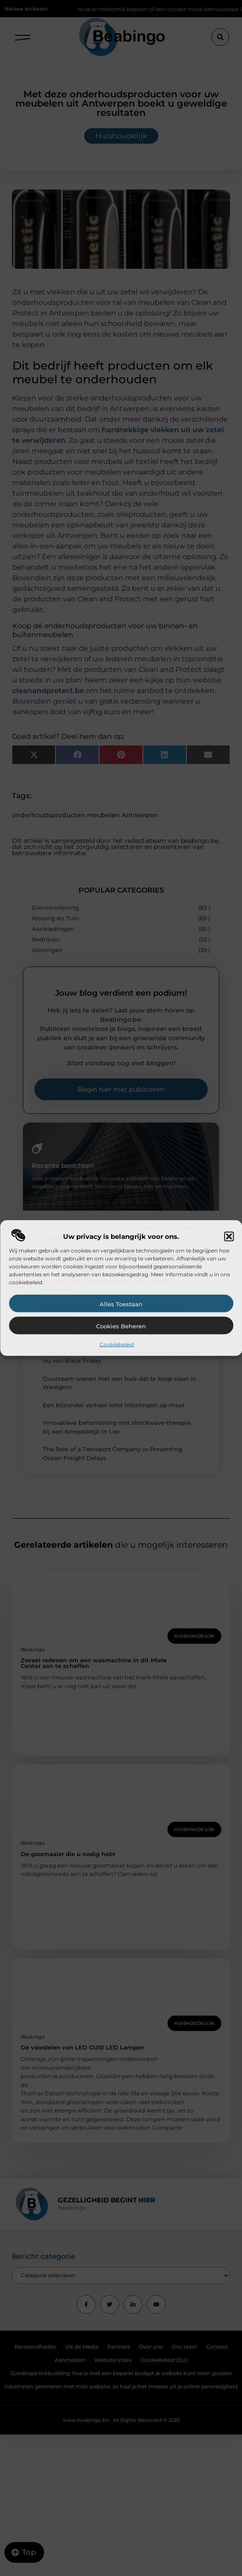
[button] (228, 1236)
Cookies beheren (121, 1326)
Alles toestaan (121, 1304)
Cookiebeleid (117, 1344)
